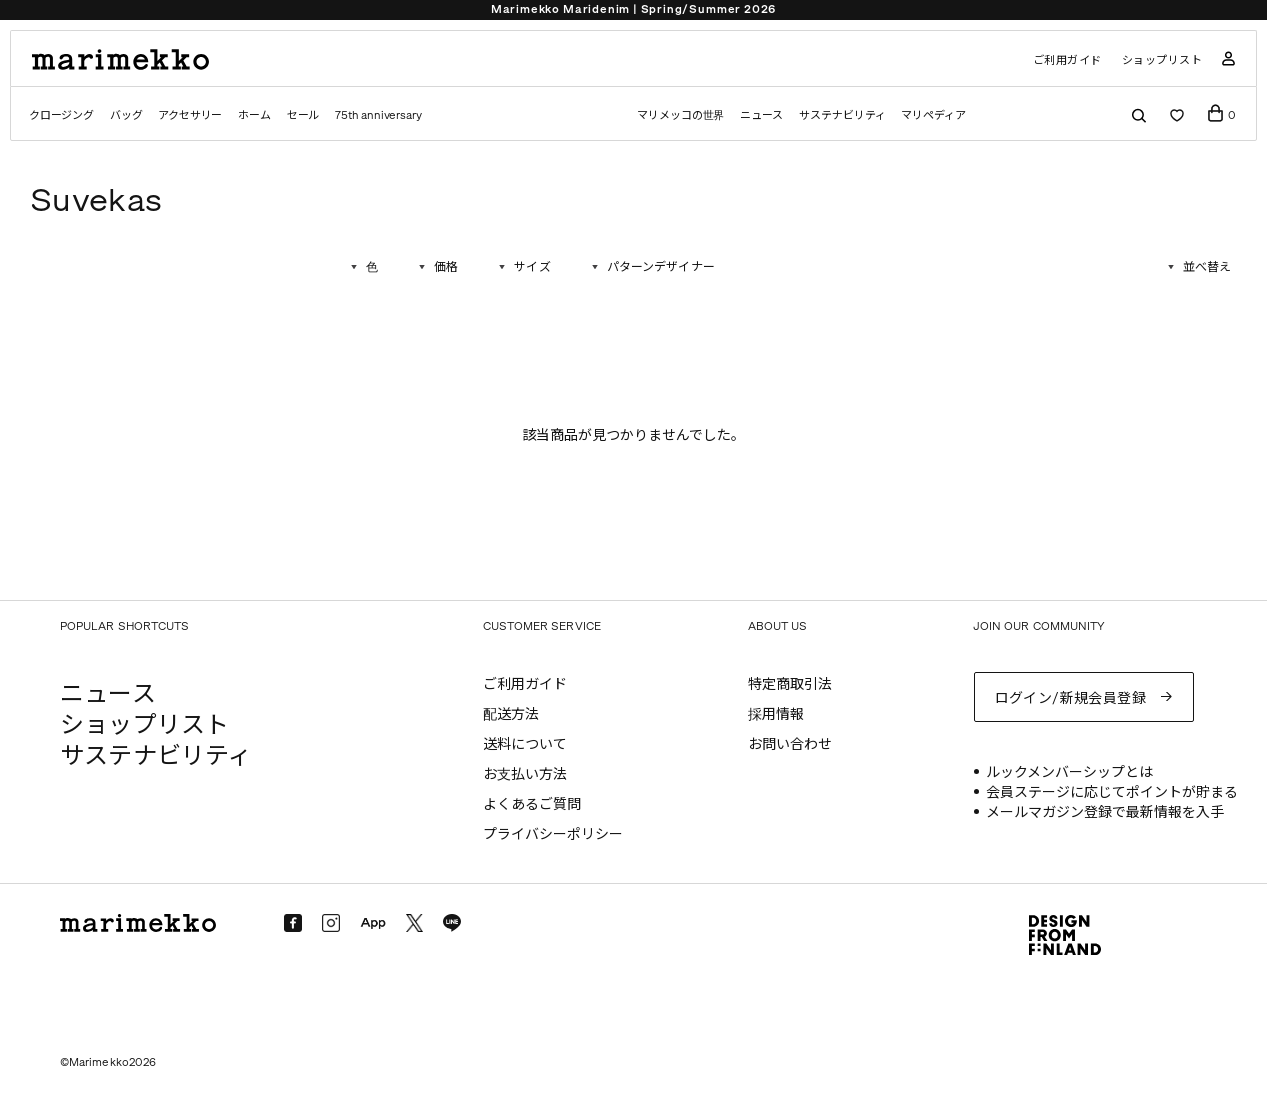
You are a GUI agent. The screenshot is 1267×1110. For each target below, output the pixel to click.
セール (303, 115)
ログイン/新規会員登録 (1071, 698)
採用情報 (776, 714)
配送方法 (511, 714)
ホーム (254, 115)
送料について (525, 744)
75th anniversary (378, 115)
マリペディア (933, 115)
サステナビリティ (842, 115)
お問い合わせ (790, 744)
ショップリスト (1162, 60)
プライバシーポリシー (553, 834)
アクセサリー (190, 115)
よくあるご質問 (532, 804)
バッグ (126, 115)
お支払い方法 (525, 774)
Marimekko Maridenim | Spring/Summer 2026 (633, 9)
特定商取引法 (790, 684)
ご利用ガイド (1067, 60)
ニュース (761, 115)
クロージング (61, 115)
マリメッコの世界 (680, 115)
